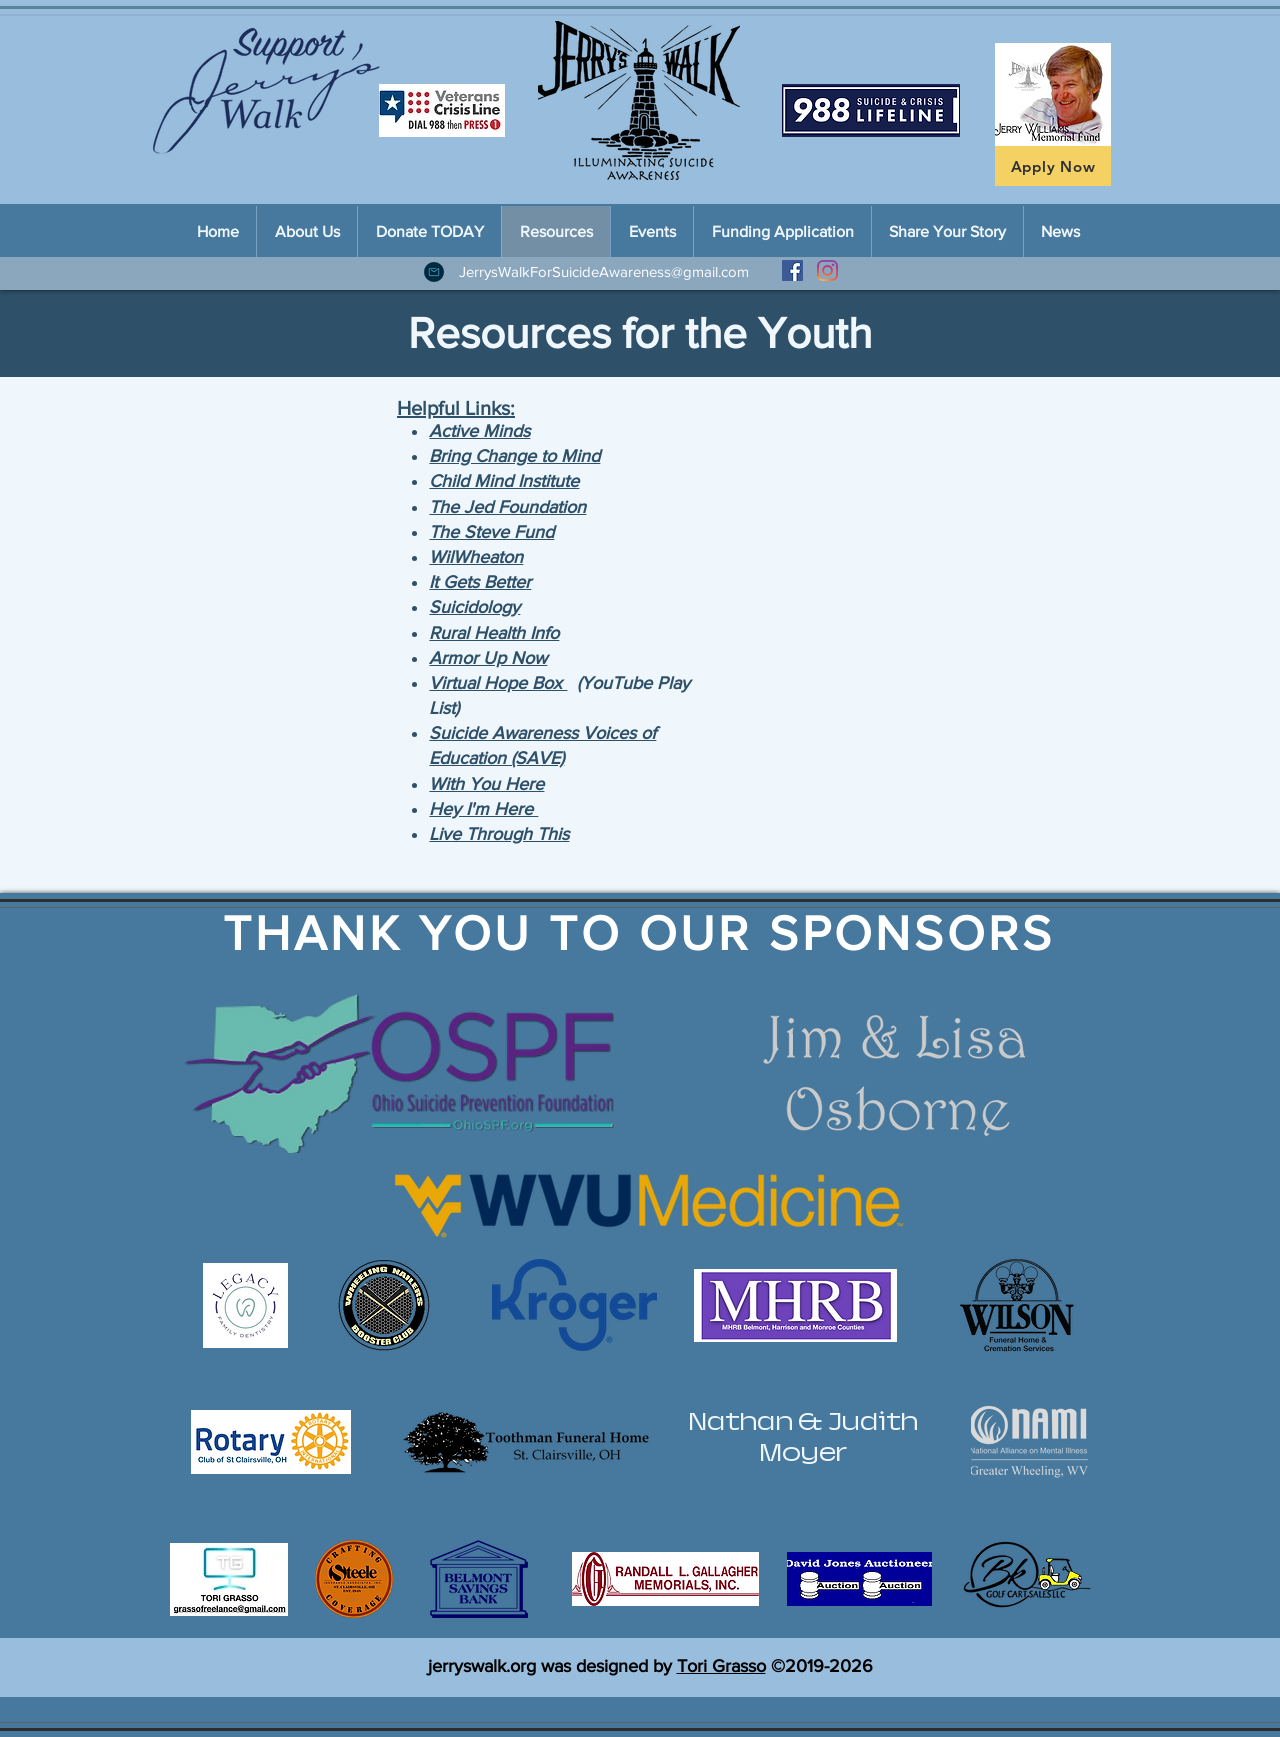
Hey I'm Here (483, 809)
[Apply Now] (1053, 166)
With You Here (486, 784)
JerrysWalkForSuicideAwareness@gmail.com (604, 271)
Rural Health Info (494, 633)
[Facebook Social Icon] (792, 270)
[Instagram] (827, 270)
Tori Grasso (721, 1666)
